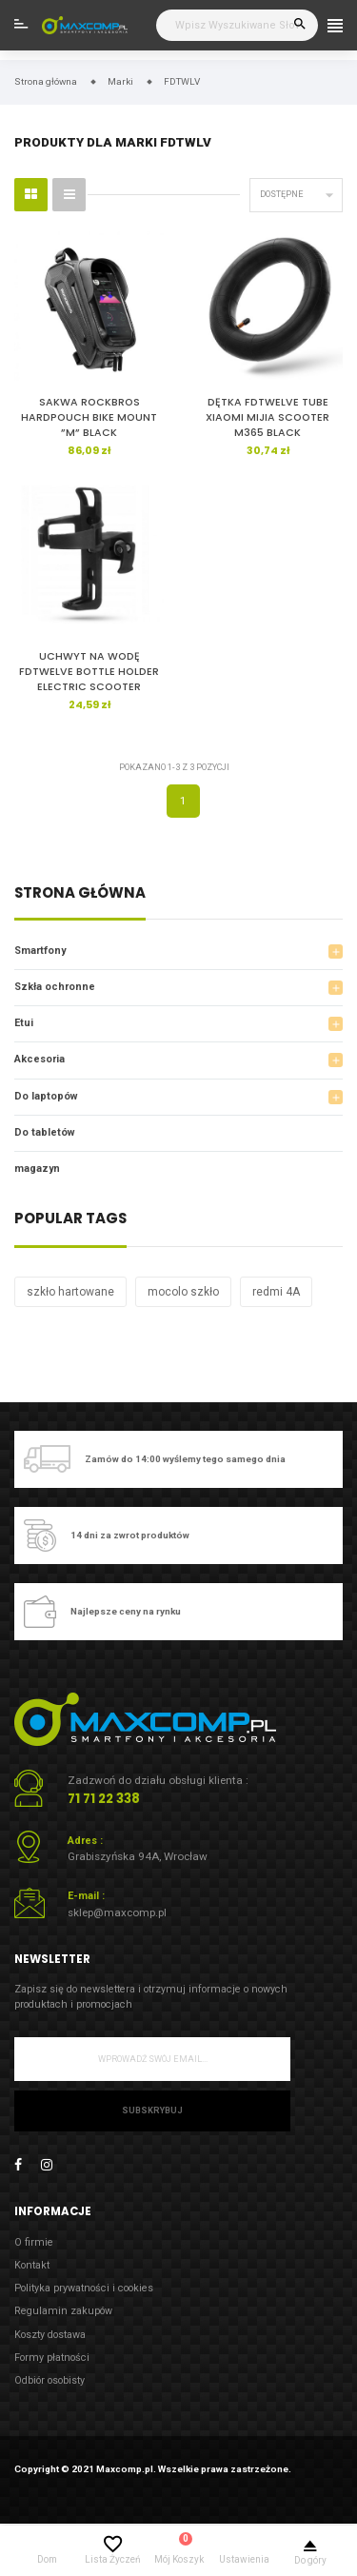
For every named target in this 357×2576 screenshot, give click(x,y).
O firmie (33, 2242)
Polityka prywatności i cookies (83, 2288)
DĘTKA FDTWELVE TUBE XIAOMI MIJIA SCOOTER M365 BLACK (267, 417)
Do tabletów (44, 1132)
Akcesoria (39, 1059)
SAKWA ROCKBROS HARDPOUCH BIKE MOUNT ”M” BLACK (89, 417)
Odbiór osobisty (49, 2380)
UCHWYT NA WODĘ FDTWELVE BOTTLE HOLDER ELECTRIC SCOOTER (89, 671)
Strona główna (80, 894)
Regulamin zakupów (63, 2311)
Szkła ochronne (54, 987)
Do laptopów (46, 1096)
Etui (23, 1023)
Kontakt (32, 2265)
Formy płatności (51, 2357)
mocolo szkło (183, 1291)
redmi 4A (276, 1291)
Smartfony (40, 950)
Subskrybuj (152, 2110)
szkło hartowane (70, 1291)
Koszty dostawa (50, 2334)
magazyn (37, 1168)
